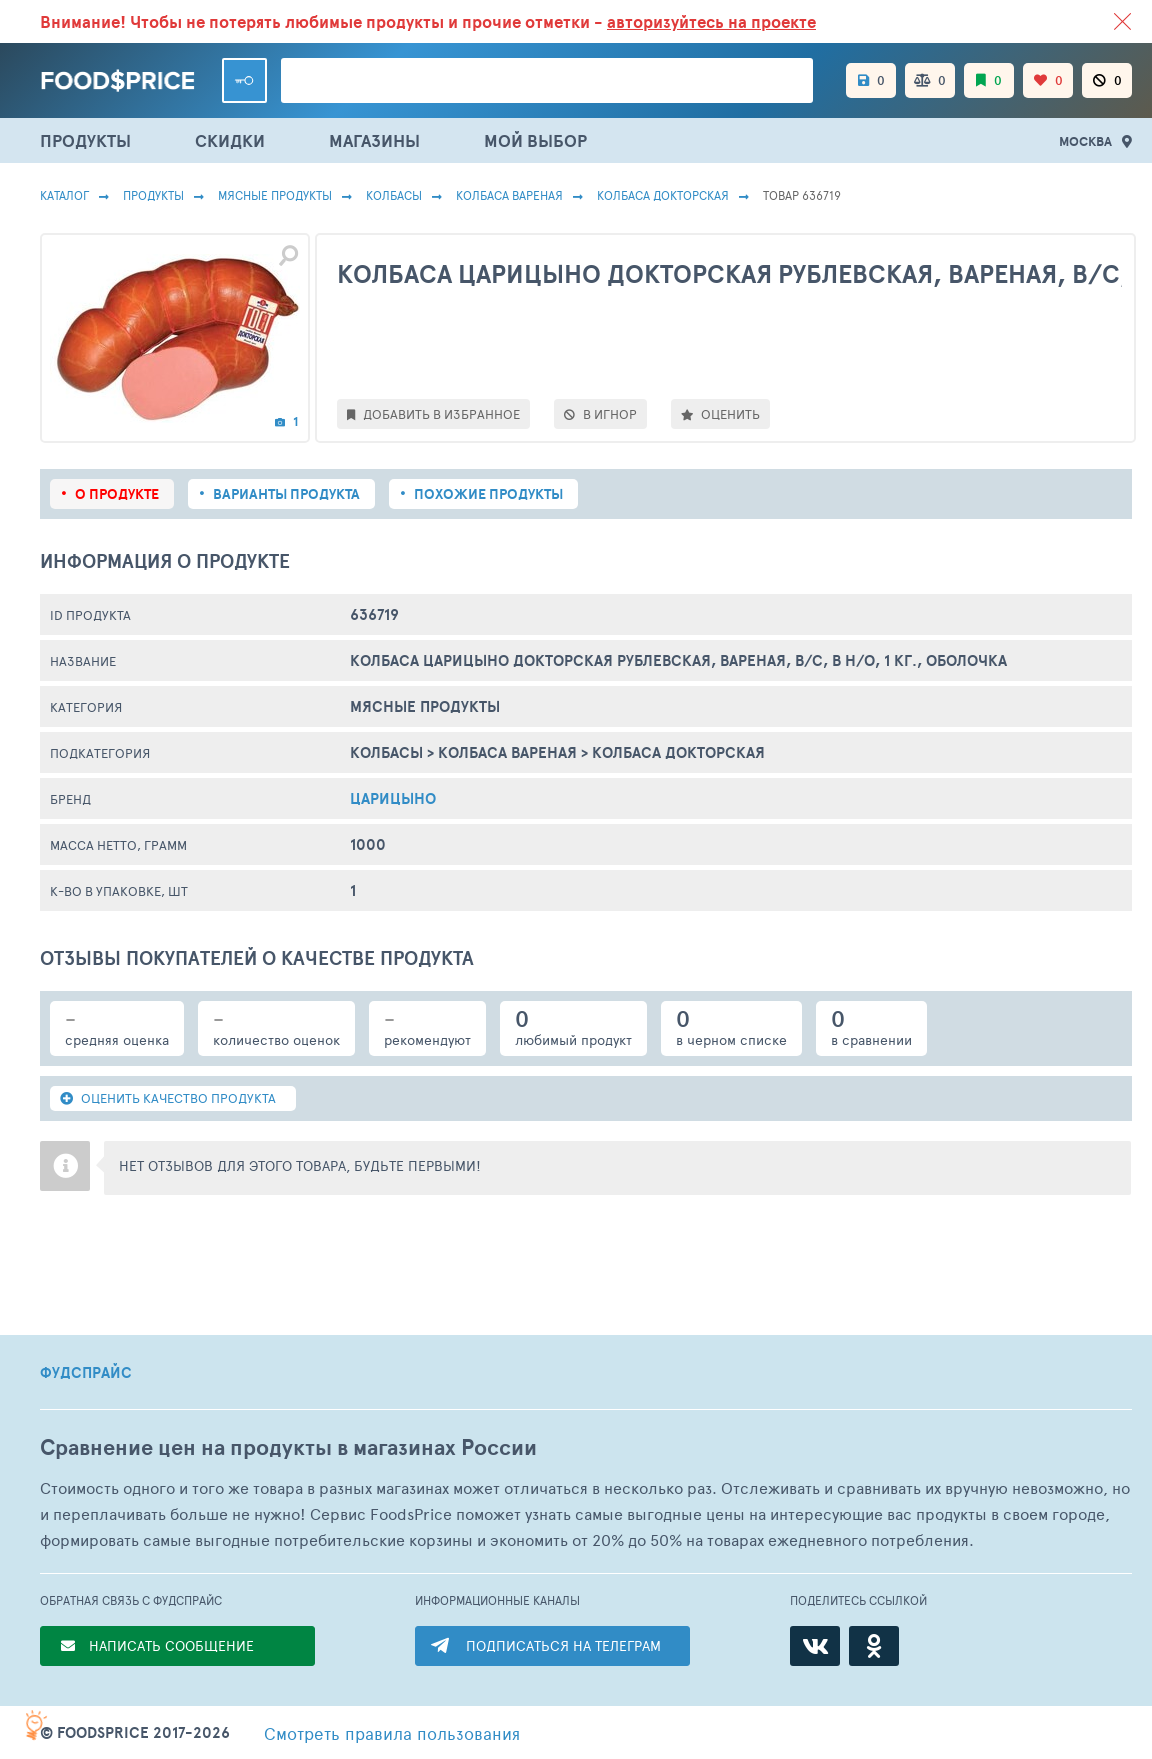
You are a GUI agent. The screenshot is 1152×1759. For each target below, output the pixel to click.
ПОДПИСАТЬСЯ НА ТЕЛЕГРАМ (563, 1645)
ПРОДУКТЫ (85, 140)
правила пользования (392, 1733)
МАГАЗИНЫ (374, 140)
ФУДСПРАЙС (86, 1373)
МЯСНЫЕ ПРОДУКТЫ (275, 195)
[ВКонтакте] (815, 1646)
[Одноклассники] (874, 1646)
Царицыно (393, 798)
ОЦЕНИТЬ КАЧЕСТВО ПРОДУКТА (168, 1098)
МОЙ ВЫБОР (535, 140)
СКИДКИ (230, 140)
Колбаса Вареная (509, 195)
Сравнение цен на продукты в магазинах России (288, 1447)
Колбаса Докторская (663, 195)
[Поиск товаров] (547, 80)
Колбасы (394, 195)
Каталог (64, 195)
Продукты (153, 195)
